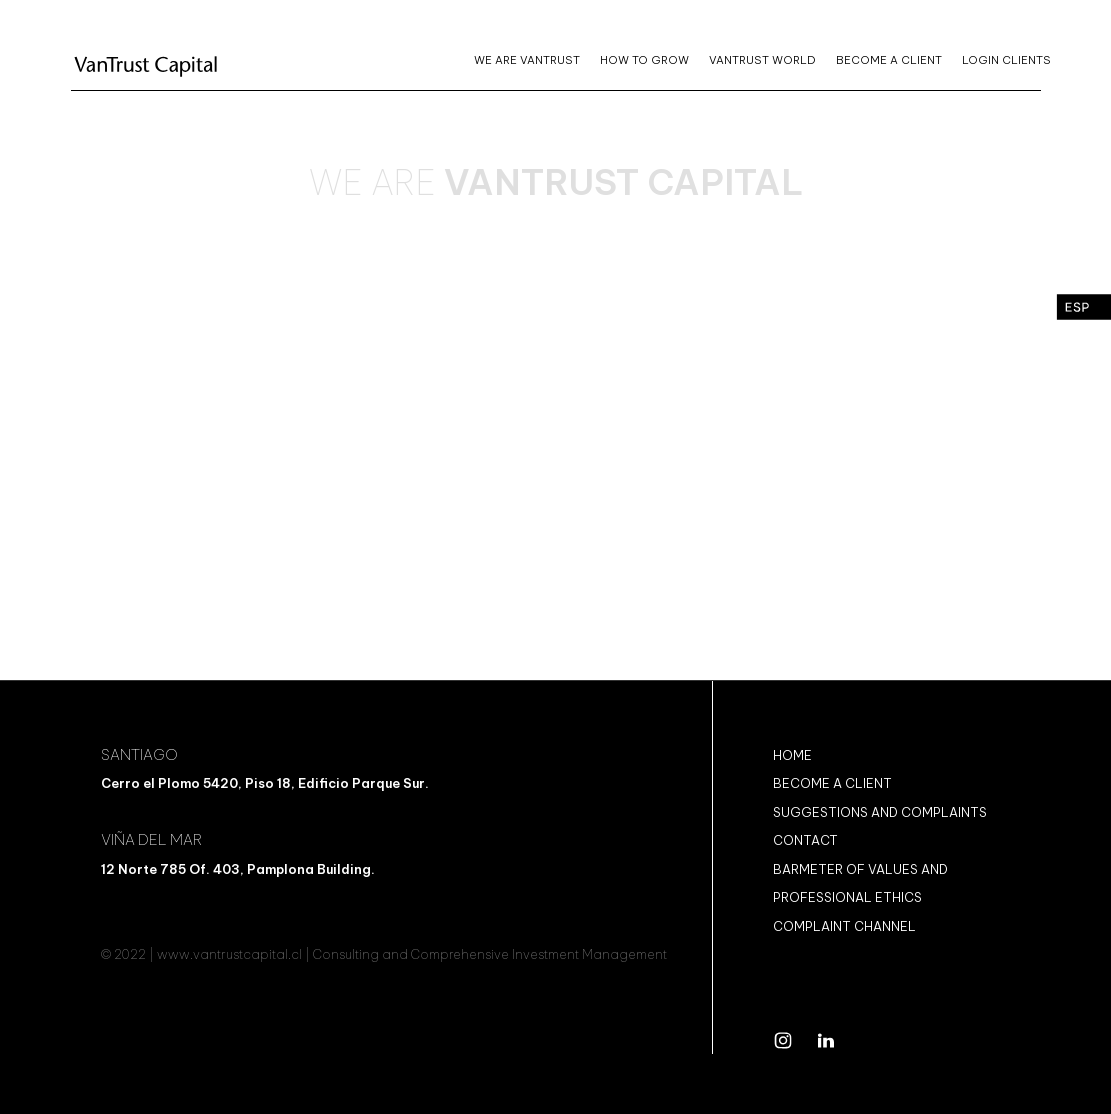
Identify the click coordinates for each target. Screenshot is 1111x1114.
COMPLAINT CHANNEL (844, 926)
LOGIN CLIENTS (1006, 60)
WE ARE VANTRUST (527, 60)
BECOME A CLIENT (889, 60)
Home (792, 755)
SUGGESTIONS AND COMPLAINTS (880, 812)
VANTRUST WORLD (762, 60)
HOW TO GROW (644, 60)
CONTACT (805, 840)
